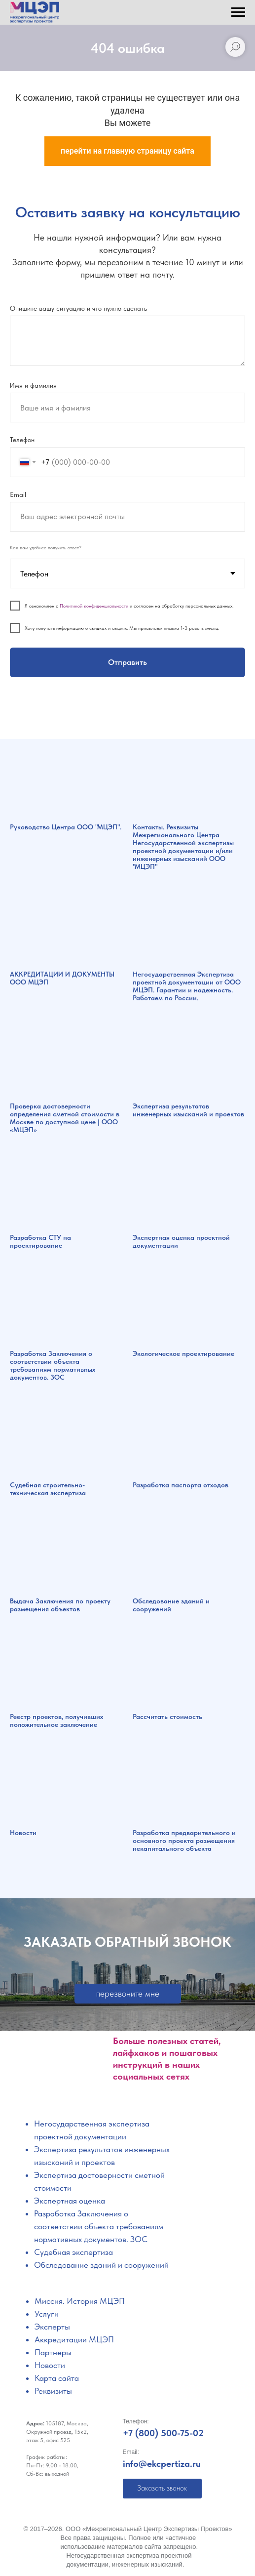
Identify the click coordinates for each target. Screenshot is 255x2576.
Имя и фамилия (33, 385)
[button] (127, 1994)
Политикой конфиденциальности (94, 606)
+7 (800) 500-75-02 (163, 2433)
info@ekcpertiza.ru (162, 2463)
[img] (59, 2091)
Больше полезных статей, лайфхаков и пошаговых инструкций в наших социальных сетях (167, 2058)
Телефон (22, 440)
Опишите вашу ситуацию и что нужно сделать (78, 308)
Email (18, 494)
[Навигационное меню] (238, 12)
